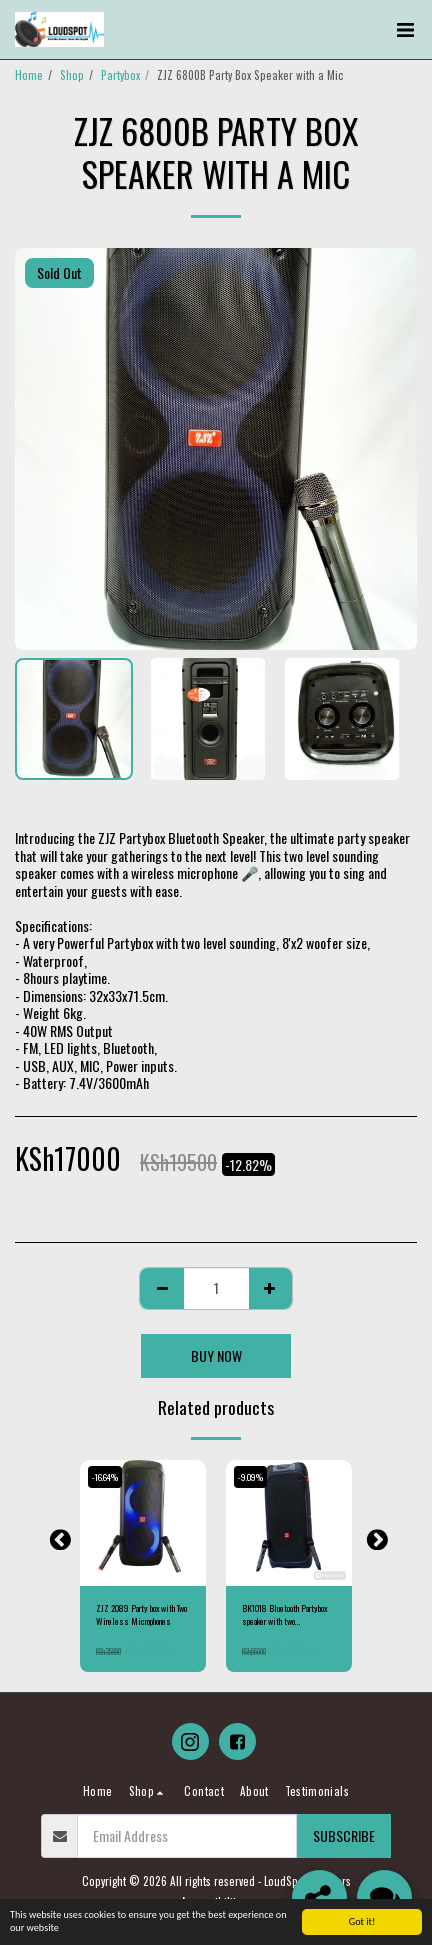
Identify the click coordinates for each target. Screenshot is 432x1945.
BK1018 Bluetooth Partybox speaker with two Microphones (284, 1615)
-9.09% (250, 1477)
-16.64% (105, 1477)
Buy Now (216, 1355)
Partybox (120, 75)
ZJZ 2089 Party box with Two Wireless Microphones (141, 1615)
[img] (143, 1523)
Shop (72, 75)
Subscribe (344, 1835)
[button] (405, 30)
